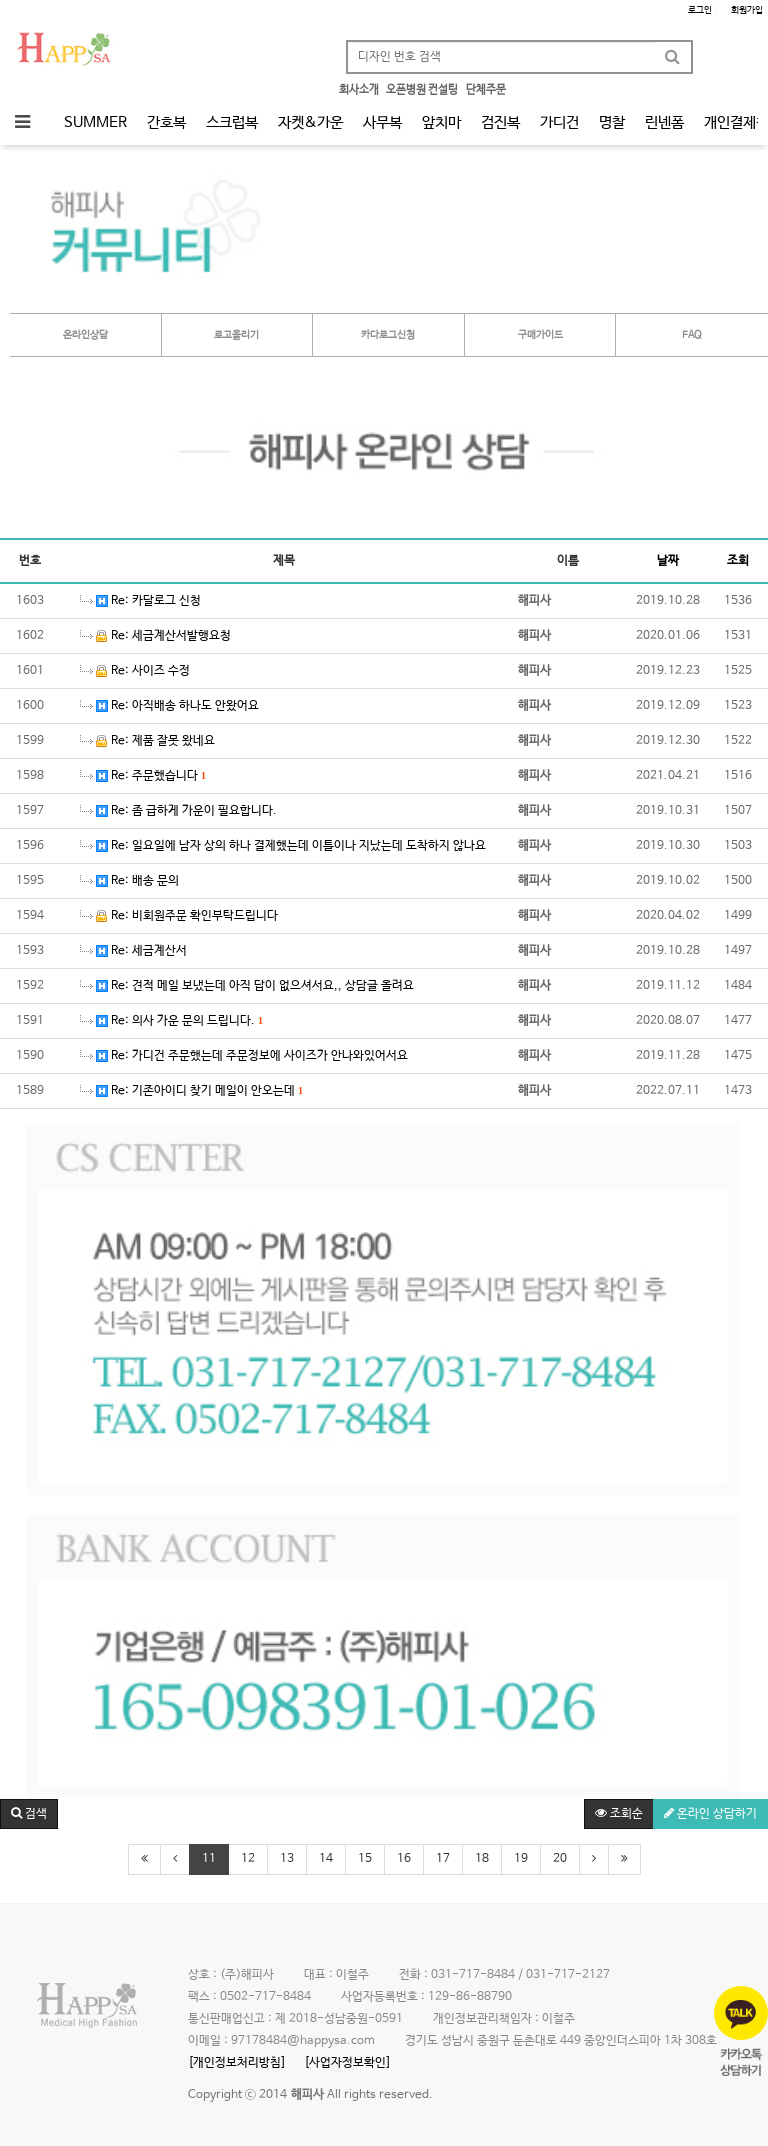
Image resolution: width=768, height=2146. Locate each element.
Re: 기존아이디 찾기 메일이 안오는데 (191, 1091)
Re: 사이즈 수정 (135, 671)
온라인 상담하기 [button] (710, 1814)
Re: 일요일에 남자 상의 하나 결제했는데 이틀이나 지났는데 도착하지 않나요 (283, 846)
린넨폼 (664, 122)
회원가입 (745, 10)
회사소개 (359, 90)
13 (287, 1859)
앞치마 (441, 122)
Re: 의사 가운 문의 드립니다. (171, 1021)
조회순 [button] (619, 1814)
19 (521, 1859)
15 (365, 1859)
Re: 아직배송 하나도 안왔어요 (169, 706)
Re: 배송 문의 (129, 881)
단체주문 (486, 90)
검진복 (500, 122)
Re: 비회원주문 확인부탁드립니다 (179, 916)
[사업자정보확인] (347, 2063)
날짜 (668, 561)
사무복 (382, 122)
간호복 (166, 122)
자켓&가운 (310, 122)
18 (482, 1859)
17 (443, 1859)
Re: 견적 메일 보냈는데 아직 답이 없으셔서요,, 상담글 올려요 (247, 986)
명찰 (612, 122)
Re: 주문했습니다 (143, 776)
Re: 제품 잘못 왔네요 (147, 741)
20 (560, 1859)
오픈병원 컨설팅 (422, 90)
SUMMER (95, 122)
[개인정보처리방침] (237, 2063)
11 (209, 1859)
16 (404, 1859)
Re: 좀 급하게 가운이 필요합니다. (178, 811)
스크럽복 (232, 122)
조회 (738, 561)
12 (248, 1859)
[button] (29, 1814)
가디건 (559, 122)
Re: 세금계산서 (133, 951)
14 (326, 1859)
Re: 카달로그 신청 (140, 601)
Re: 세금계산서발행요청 (155, 636)
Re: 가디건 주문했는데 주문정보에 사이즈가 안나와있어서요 (244, 1056)
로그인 (703, 10)
